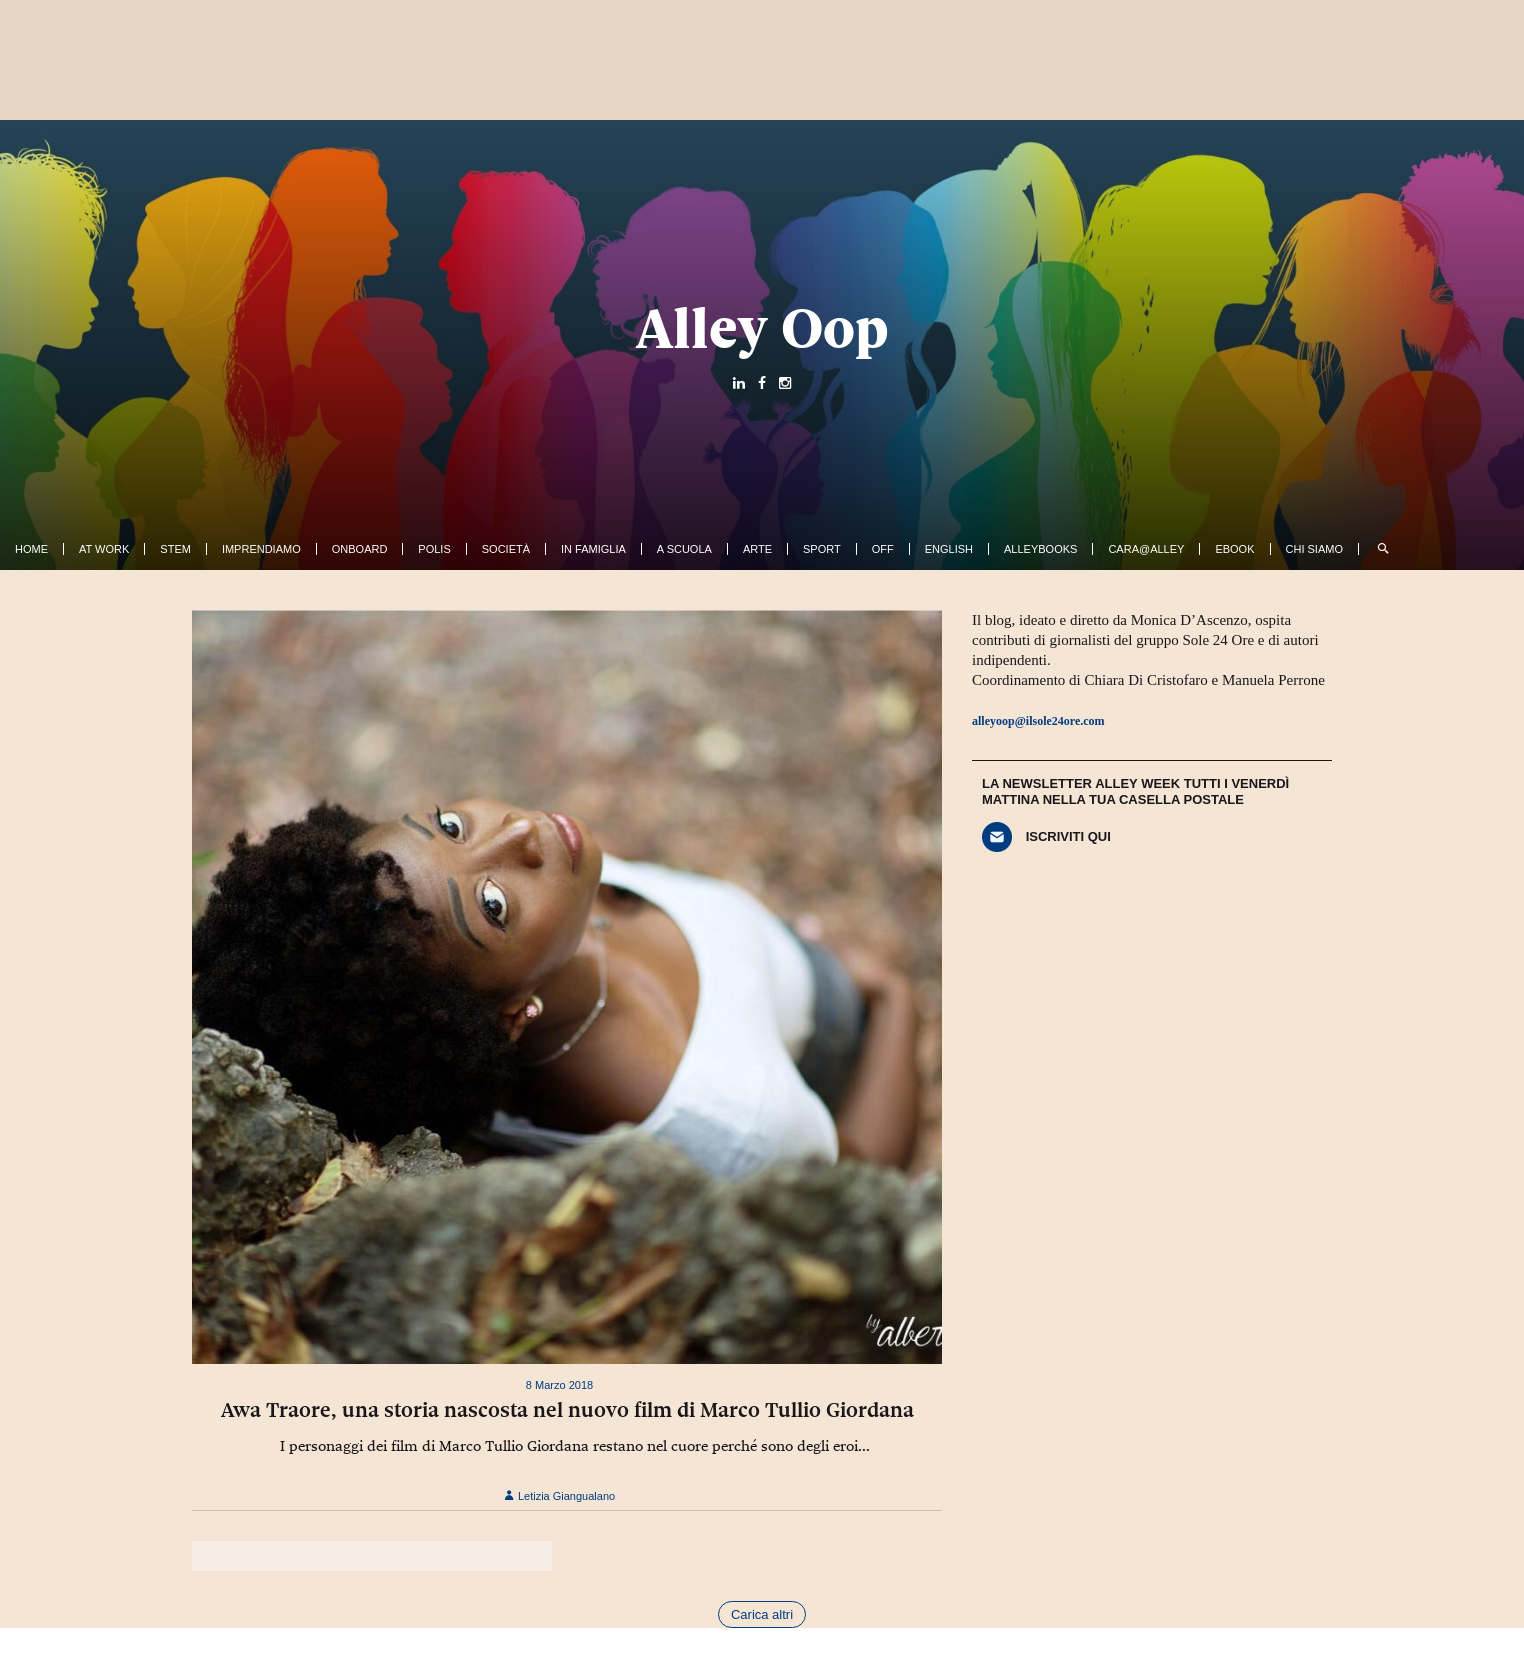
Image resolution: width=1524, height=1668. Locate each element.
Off (883, 549)
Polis (434, 549)
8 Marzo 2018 (559, 1385)
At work (104, 549)
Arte (757, 549)
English (949, 549)
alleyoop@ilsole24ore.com (1038, 721)
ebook (1234, 549)
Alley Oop (762, 328)
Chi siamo (1314, 549)
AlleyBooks (1040, 549)
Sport (822, 549)
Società (506, 549)
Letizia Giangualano (559, 1496)
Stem (175, 549)
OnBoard (360, 549)
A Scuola (684, 549)
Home (31, 549)
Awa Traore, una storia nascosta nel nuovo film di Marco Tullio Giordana (567, 1410)
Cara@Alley (1146, 549)
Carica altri (762, 1614)
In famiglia (593, 549)
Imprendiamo (261, 549)
